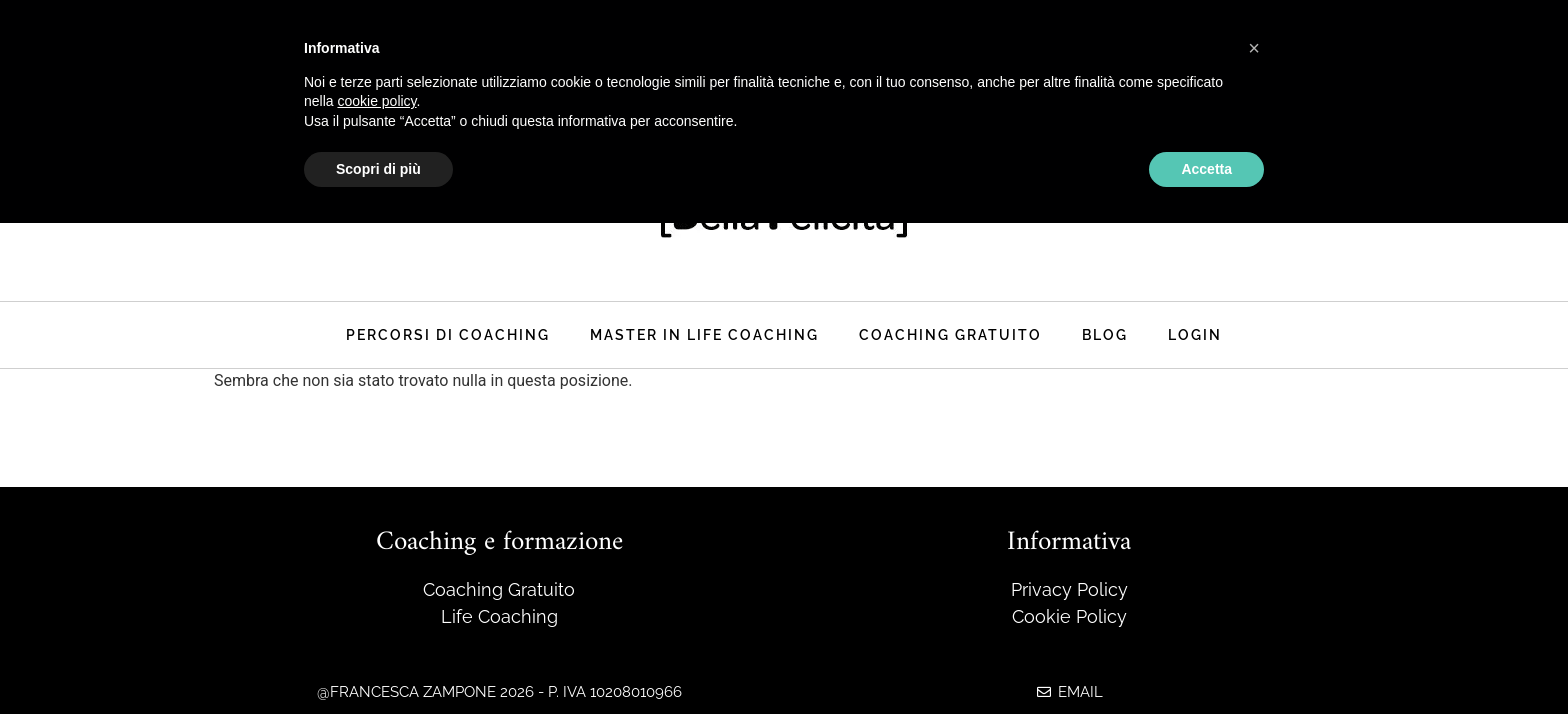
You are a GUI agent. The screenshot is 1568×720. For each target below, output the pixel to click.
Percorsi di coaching (448, 334)
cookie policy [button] (376, 101)
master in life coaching (704, 334)
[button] (1254, 48)
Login (1195, 334)
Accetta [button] (1206, 169)
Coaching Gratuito (950, 334)
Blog (1105, 334)
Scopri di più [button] (378, 169)
